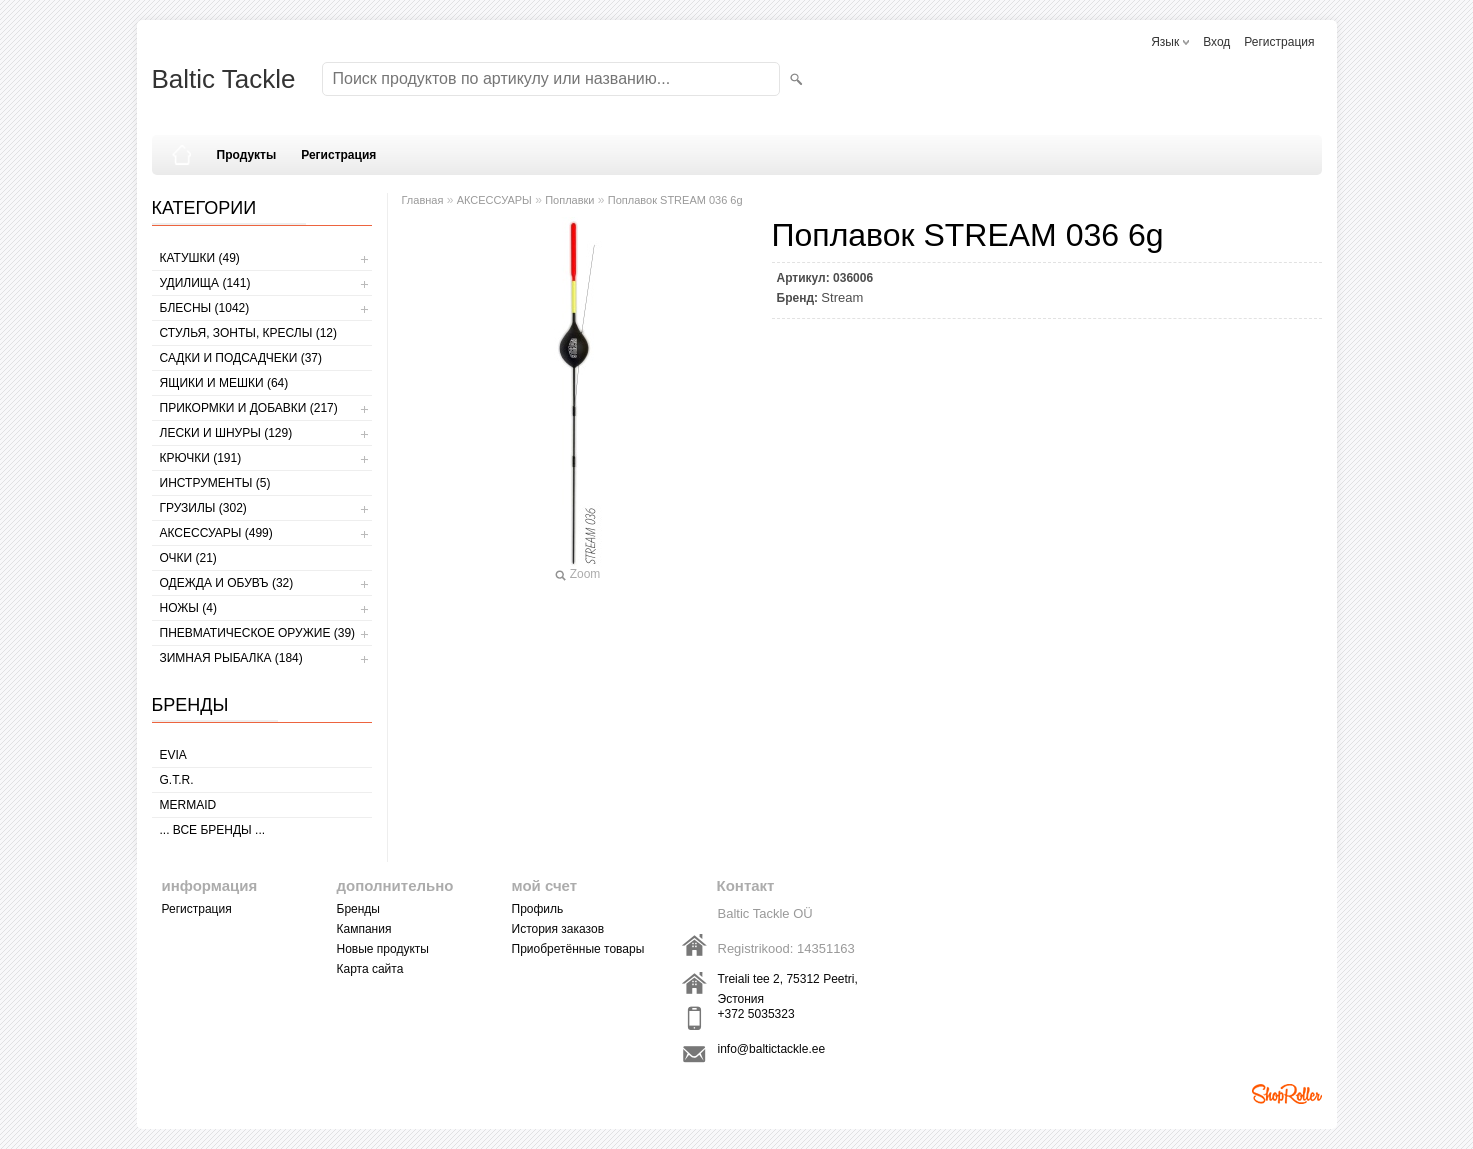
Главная (423, 200)
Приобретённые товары (578, 949)
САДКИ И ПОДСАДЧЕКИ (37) (241, 358)
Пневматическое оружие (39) (258, 633)
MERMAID (188, 805)
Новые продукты (383, 949)
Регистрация (1279, 42)
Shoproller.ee (1287, 1094)
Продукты (247, 155)
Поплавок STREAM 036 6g (675, 200)
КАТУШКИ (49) (200, 258)
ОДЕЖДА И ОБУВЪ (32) (227, 583)
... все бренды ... (213, 830)
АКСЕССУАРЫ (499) (216, 533)
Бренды (358, 909)
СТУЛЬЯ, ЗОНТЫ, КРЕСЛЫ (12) (249, 333)
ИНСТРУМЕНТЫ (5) (215, 483)
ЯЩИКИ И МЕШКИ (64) (224, 383)
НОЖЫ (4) (188, 608)
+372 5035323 (756, 1014)
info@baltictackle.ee (772, 1049)
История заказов (558, 929)
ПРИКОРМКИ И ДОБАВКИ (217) (249, 408)
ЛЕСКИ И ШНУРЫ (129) (226, 433)
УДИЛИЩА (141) (205, 283)
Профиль (538, 909)
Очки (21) (188, 558)
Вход (1216, 42)
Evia (173, 755)
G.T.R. (177, 780)
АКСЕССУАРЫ (494, 200)
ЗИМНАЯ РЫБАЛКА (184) (231, 658)
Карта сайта (370, 969)
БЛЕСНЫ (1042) (205, 308)
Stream (842, 297)
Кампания (364, 929)
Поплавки (569, 200)
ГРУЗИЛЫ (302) (203, 508)
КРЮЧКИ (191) (201, 458)
